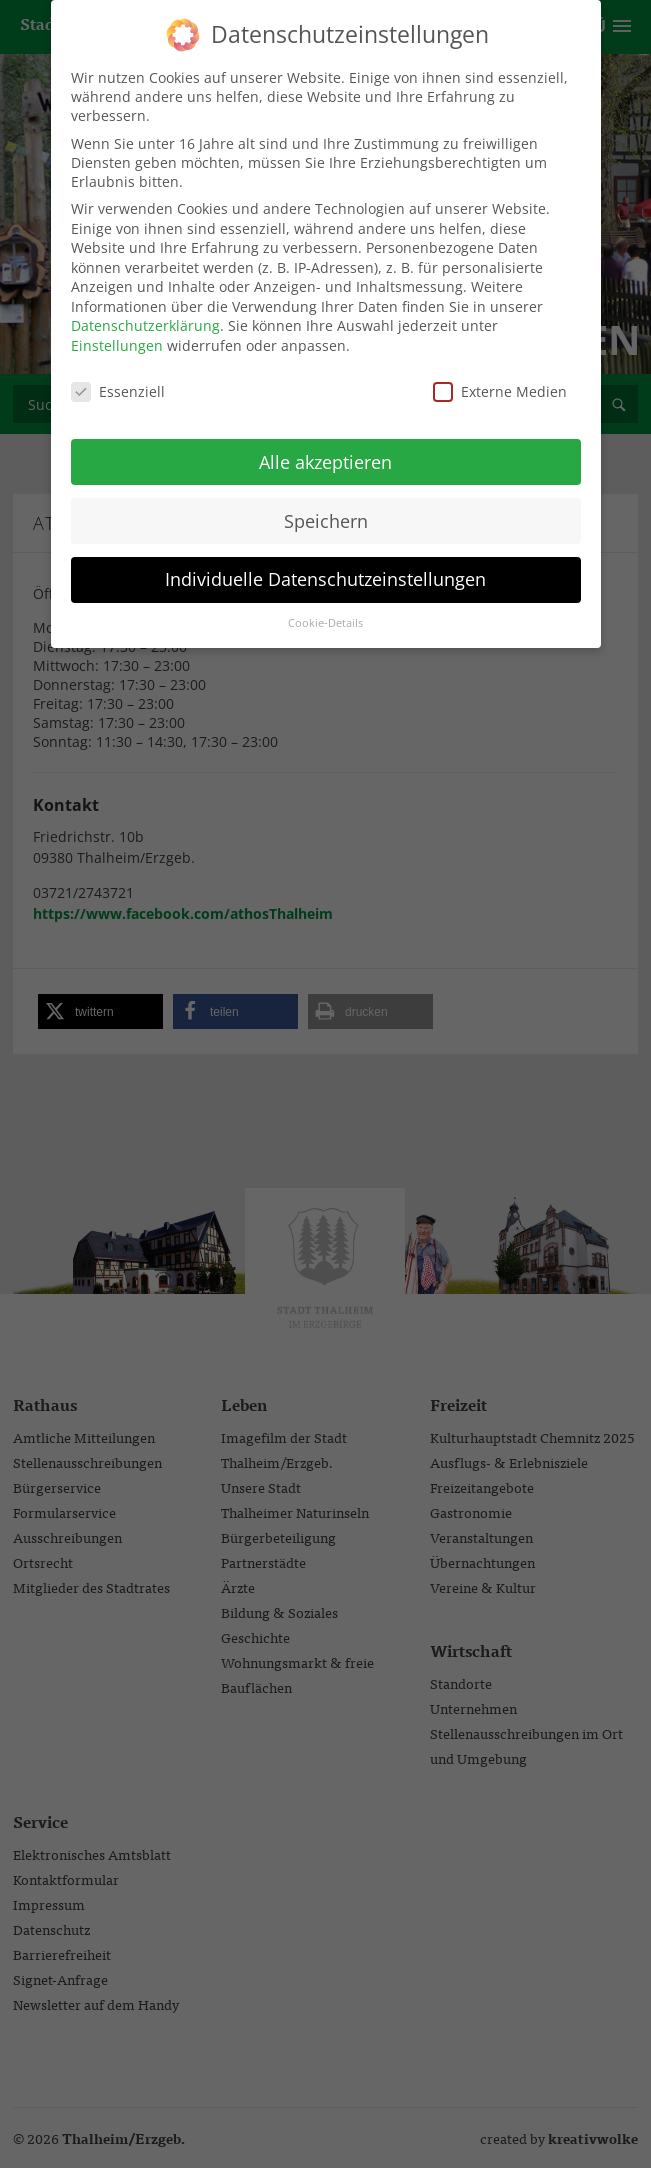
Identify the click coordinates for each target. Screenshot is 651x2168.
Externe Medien (500, 382)
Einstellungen (117, 336)
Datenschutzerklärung (145, 317)
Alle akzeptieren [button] (325, 453)
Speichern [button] (326, 512)
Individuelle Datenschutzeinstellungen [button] (325, 571)
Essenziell (118, 382)
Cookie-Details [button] (325, 615)
